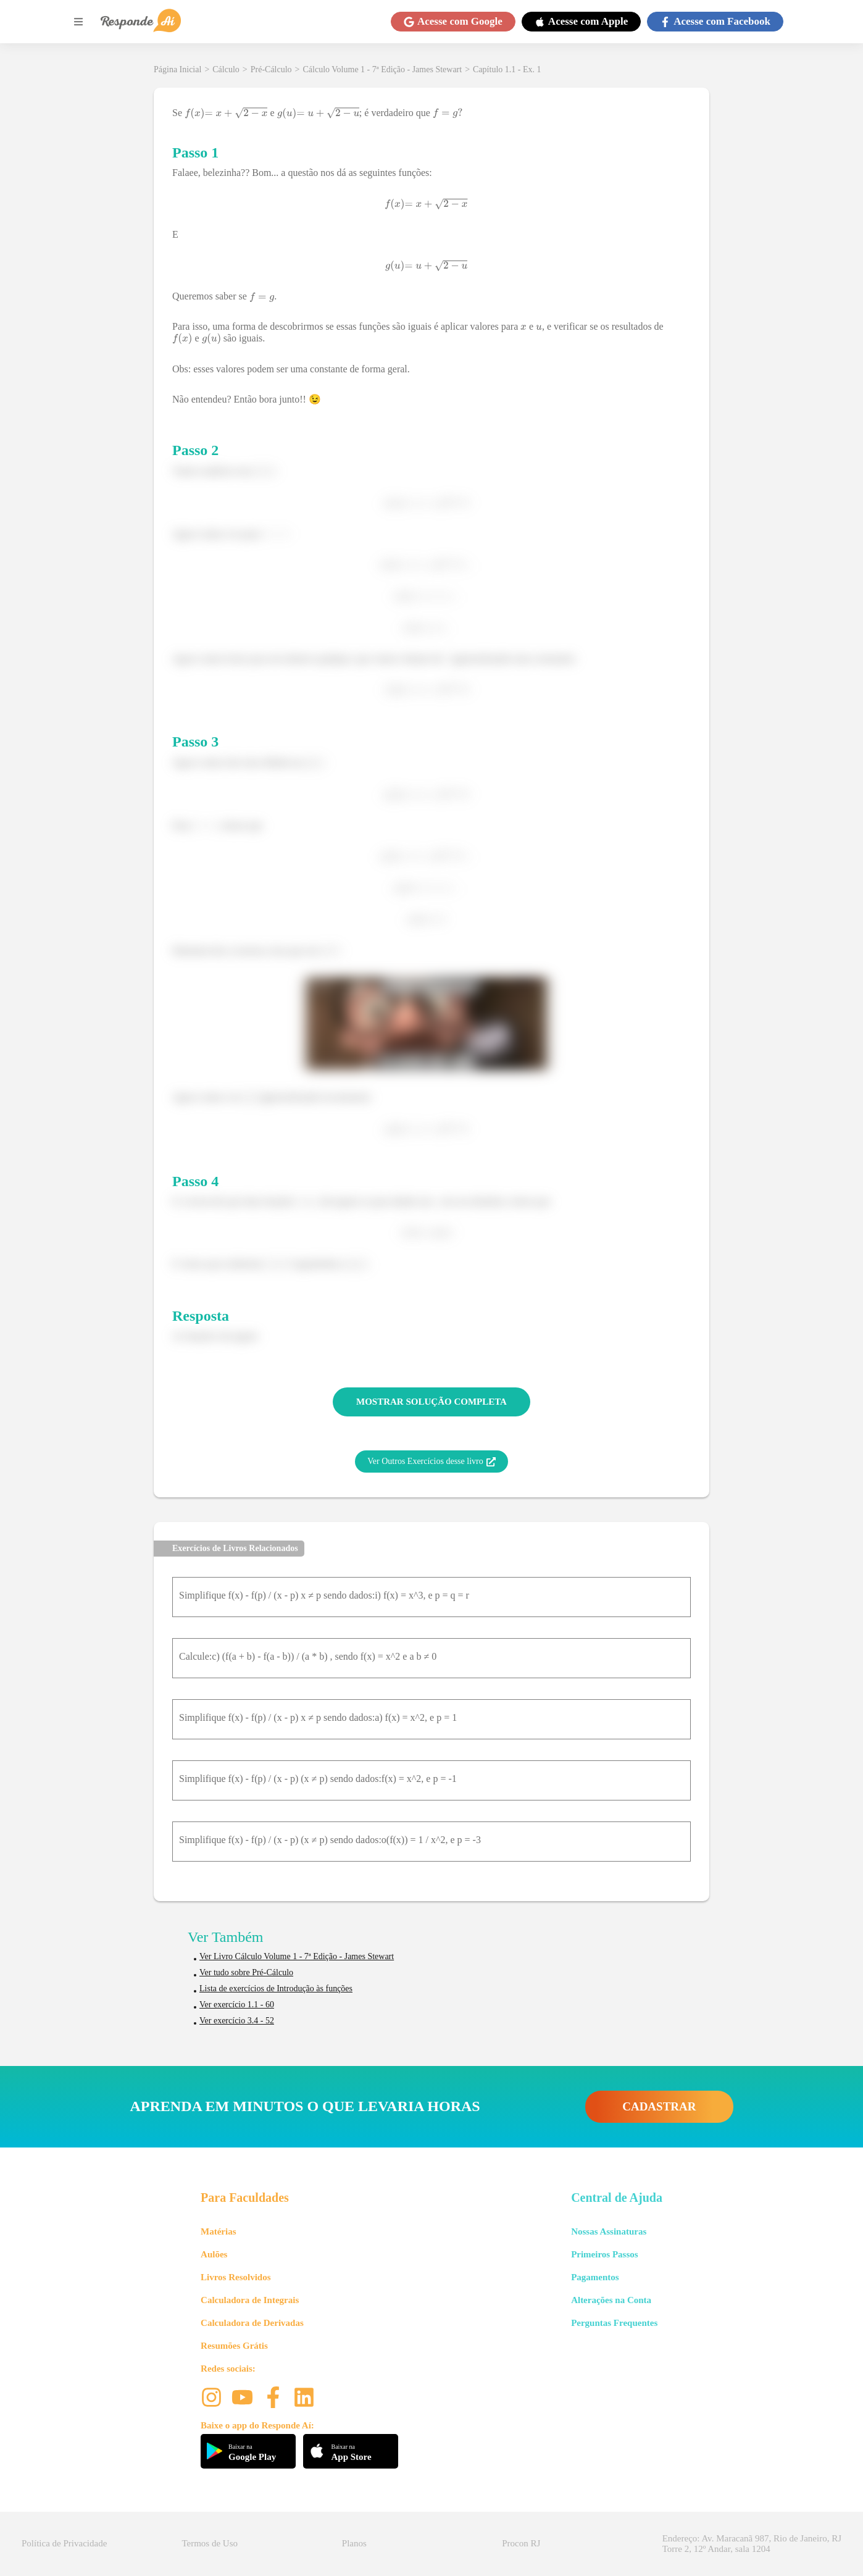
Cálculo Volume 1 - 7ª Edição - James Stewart (382, 69)
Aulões (214, 2254)
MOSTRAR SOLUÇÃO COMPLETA (431, 1402)
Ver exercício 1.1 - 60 (236, 2004)
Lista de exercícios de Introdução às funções (275, 1988)
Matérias (218, 2231)
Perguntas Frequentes (614, 2323)
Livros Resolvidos (236, 2277)
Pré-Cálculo (271, 69)
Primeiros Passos (604, 2254)
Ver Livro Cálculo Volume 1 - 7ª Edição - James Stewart (296, 1956)
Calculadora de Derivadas (252, 2323)
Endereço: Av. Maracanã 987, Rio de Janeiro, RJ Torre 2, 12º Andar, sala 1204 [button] (751, 2543)
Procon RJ (521, 2543)
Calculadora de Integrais (250, 2300)
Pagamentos (595, 2277)
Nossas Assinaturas (608, 2231)
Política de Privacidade (64, 2543)
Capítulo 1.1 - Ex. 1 (507, 69)
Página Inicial (177, 69)
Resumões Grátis (234, 2346)
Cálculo (226, 69)
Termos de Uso (209, 2543)
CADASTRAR (659, 2106)
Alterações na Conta (611, 2300)
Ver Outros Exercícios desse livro (431, 1461)
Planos (354, 2543)
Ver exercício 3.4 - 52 (236, 2020)
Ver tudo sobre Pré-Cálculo (246, 1972)
